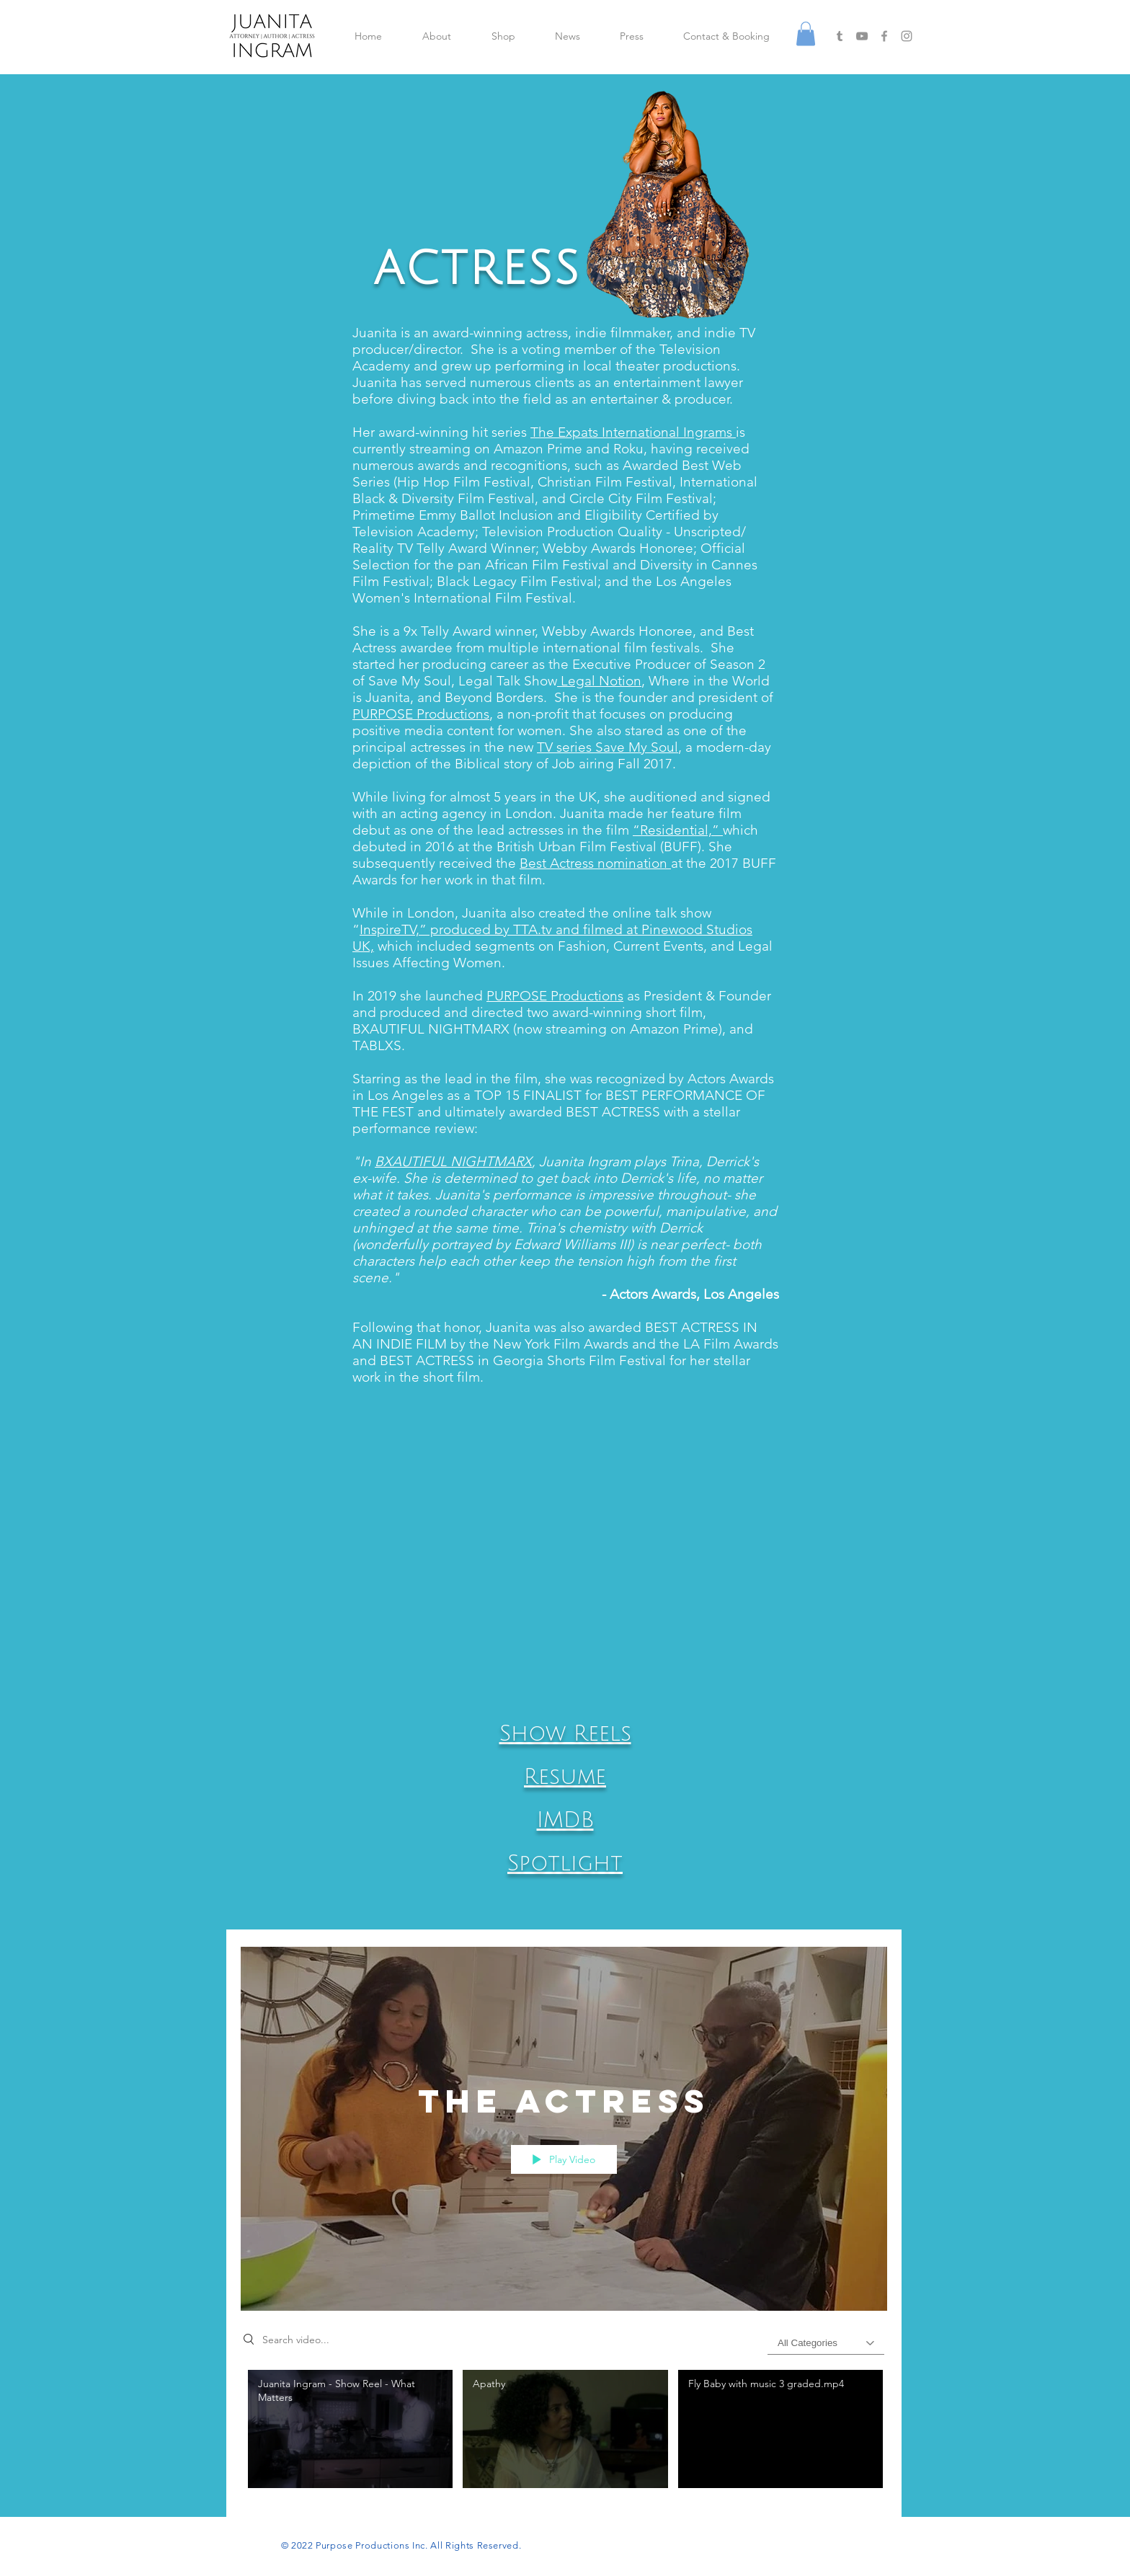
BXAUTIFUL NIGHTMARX (453, 1161)
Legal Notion (599, 680)
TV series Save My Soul (607, 747)
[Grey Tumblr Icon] (839, 36)
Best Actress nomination (595, 863)
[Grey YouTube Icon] (862, 36)
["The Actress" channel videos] (564, 2433)
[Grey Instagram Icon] (906, 36)
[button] (806, 33)
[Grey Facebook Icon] (884, 36)
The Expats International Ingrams (633, 432)
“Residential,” (678, 830)
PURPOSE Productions (420, 714)
